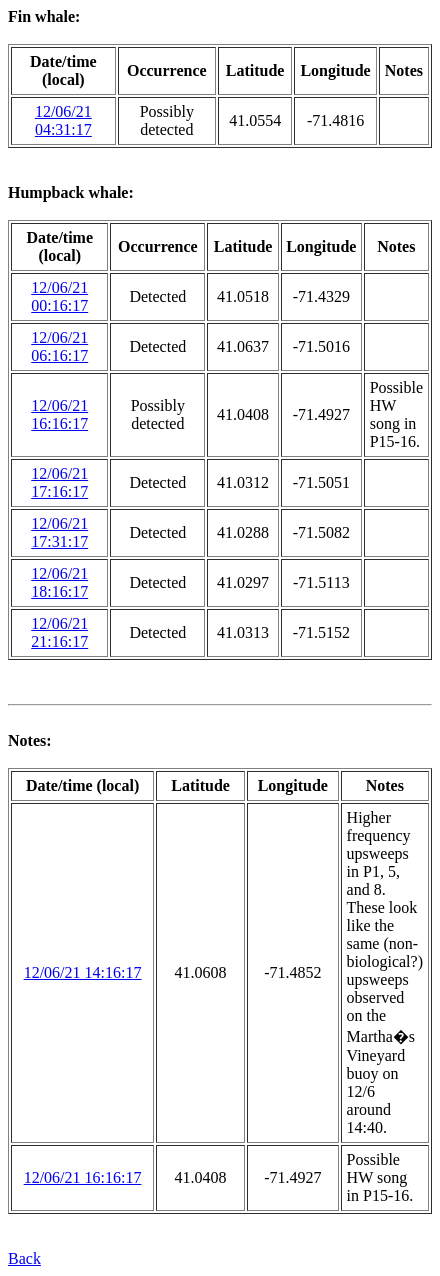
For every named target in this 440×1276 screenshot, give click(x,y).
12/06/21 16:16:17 (59, 414)
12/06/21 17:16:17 (59, 482)
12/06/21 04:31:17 (63, 120)
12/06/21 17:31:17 (59, 532)
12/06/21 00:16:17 (59, 296)
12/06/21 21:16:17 (59, 632)
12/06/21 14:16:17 (83, 972)
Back (24, 1258)
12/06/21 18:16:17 (59, 582)
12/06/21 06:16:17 (59, 346)
